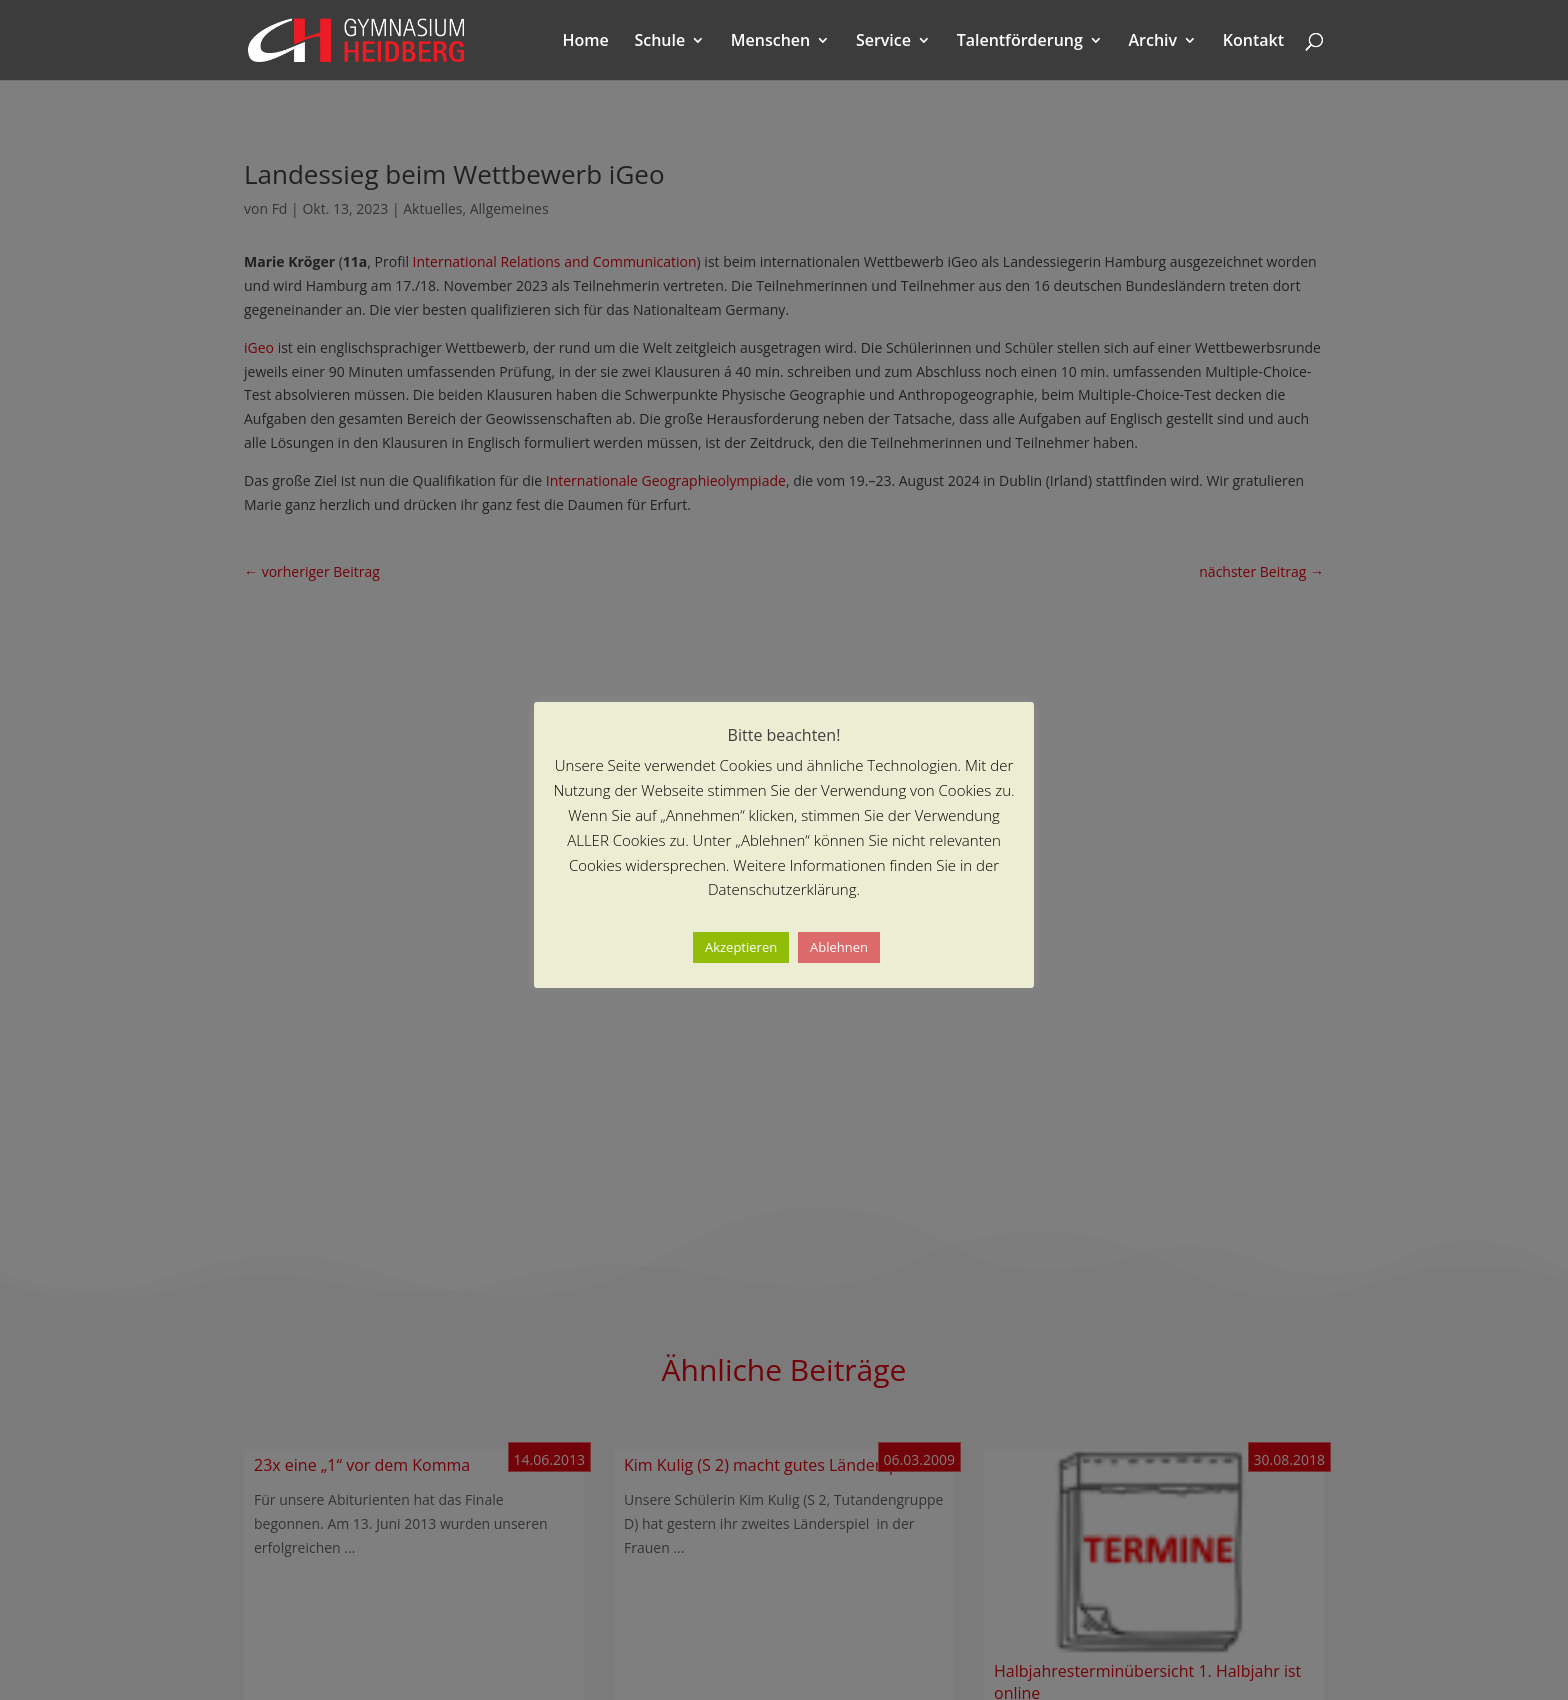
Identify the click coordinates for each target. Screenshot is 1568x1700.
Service (883, 42)
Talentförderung (1020, 42)
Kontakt (1253, 42)
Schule (659, 42)
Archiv (1153, 42)
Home (586, 42)
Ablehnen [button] (839, 947)
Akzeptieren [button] (741, 947)
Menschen (770, 42)
